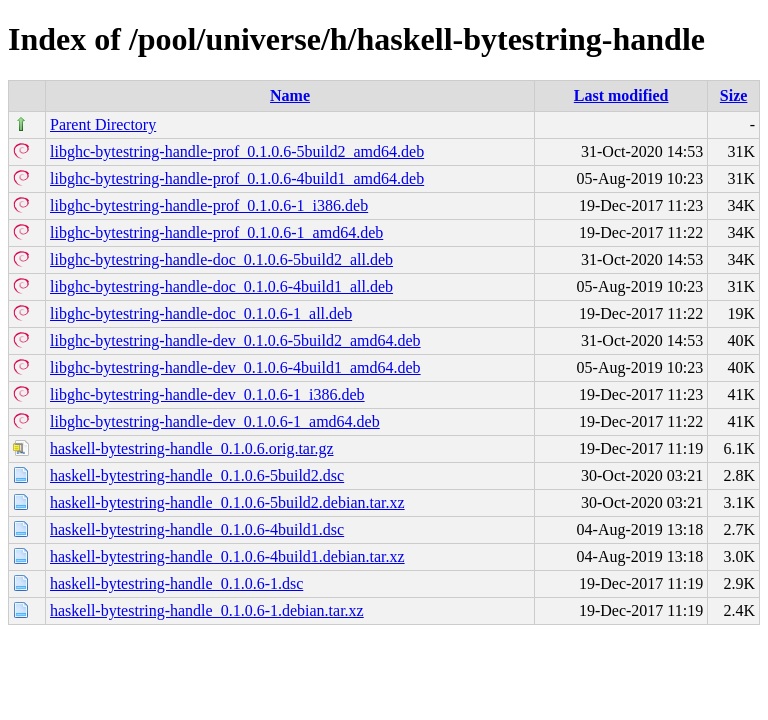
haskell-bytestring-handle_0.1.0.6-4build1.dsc (197, 529)
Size (734, 95)
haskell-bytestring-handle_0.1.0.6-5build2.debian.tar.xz (227, 502)
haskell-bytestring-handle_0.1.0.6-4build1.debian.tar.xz (227, 556)
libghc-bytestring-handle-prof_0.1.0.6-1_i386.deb (209, 205)
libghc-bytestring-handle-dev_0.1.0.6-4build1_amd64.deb (235, 367)
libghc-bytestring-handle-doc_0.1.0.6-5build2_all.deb (221, 259)
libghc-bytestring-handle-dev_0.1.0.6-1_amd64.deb (215, 421)
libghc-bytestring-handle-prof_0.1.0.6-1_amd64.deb (216, 232)
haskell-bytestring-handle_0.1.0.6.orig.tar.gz (191, 448)
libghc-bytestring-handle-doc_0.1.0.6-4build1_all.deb (221, 286)
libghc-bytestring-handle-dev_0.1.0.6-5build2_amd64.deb (235, 340)
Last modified (621, 95)
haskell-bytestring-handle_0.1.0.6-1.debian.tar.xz (207, 610)
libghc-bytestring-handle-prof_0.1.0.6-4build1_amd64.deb (237, 178)
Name (290, 95)
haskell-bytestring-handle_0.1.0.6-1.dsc (176, 583)
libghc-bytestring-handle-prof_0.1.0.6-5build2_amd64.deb (237, 151)
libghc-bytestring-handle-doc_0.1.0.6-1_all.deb (201, 313)
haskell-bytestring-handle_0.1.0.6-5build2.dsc (197, 475)
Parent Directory (103, 124)
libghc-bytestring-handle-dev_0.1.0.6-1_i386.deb (207, 394)
